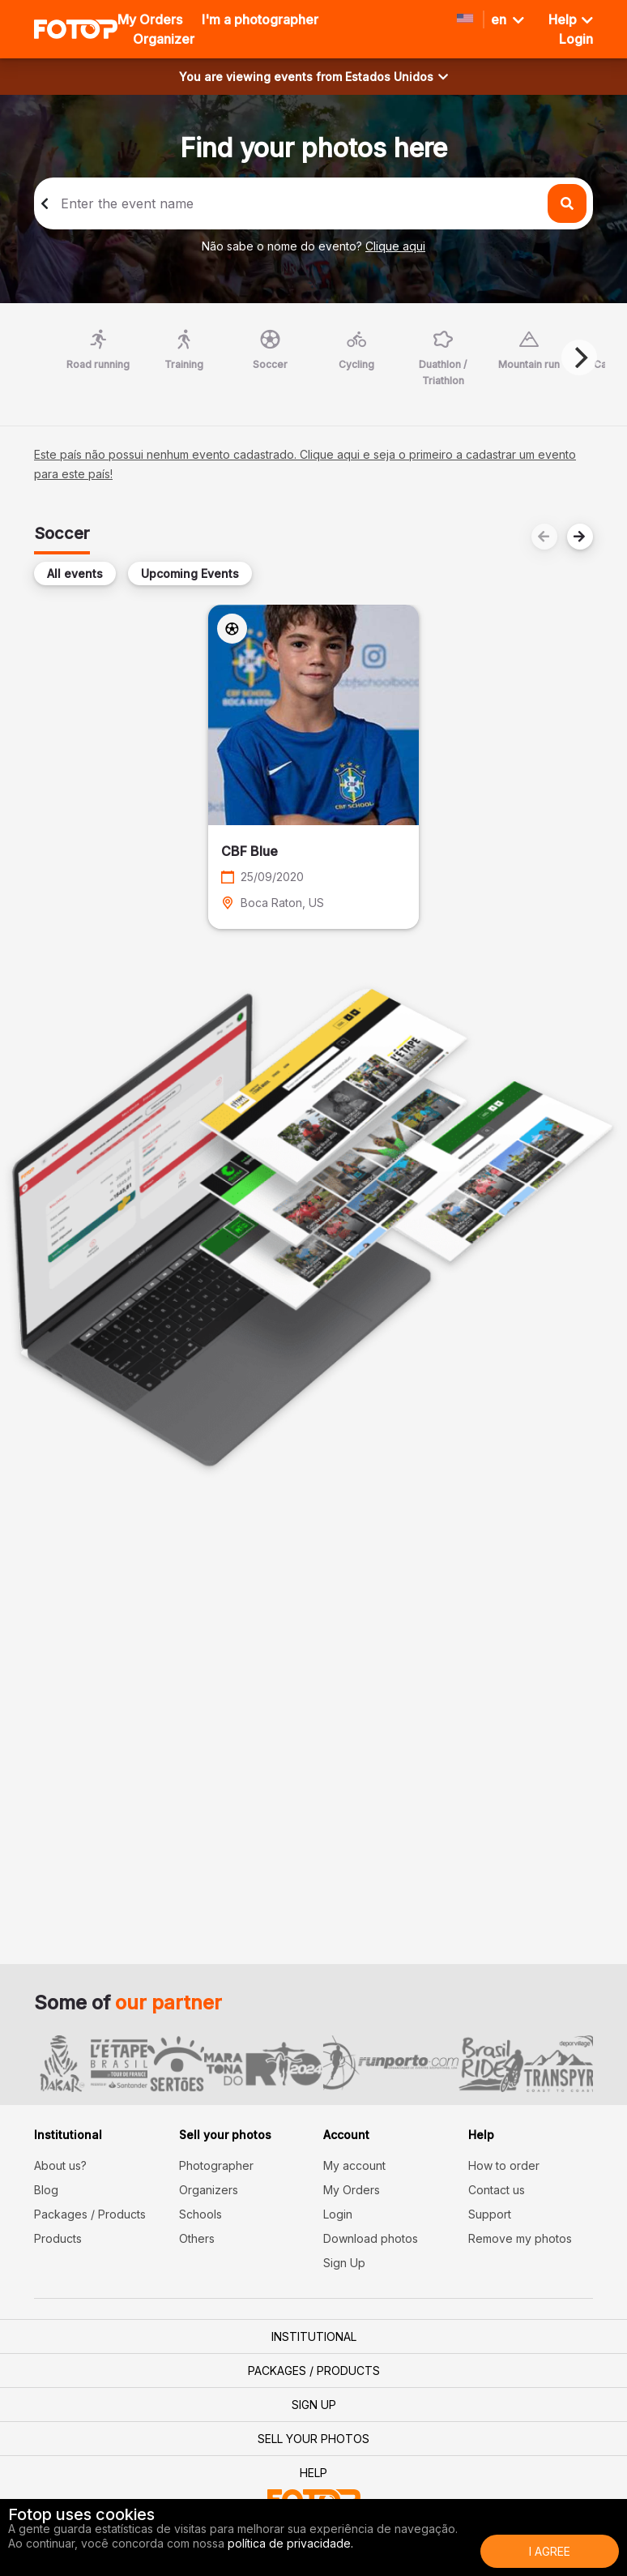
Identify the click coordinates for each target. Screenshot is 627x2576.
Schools (200, 2214)
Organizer (163, 39)
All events (75, 573)
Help (570, 19)
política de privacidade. (290, 2543)
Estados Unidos (396, 76)
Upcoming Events (190, 573)
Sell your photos (313, 2438)
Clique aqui (395, 246)
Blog (46, 2190)
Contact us (496, 2190)
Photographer (216, 2165)
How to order (504, 2165)
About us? (60, 2165)
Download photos (370, 2238)
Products (58, 2238)
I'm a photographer (260, 19)
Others (197, 2238)
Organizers (208, 2190)
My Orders (149, 19)
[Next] (579, 357)
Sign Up (344, 2263)
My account (354, 2165)
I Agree (549, 2551)
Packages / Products (90, 2214)
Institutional (313, 2336)
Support (489, 2214)
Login (337, 2214)
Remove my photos (520, 2238)
